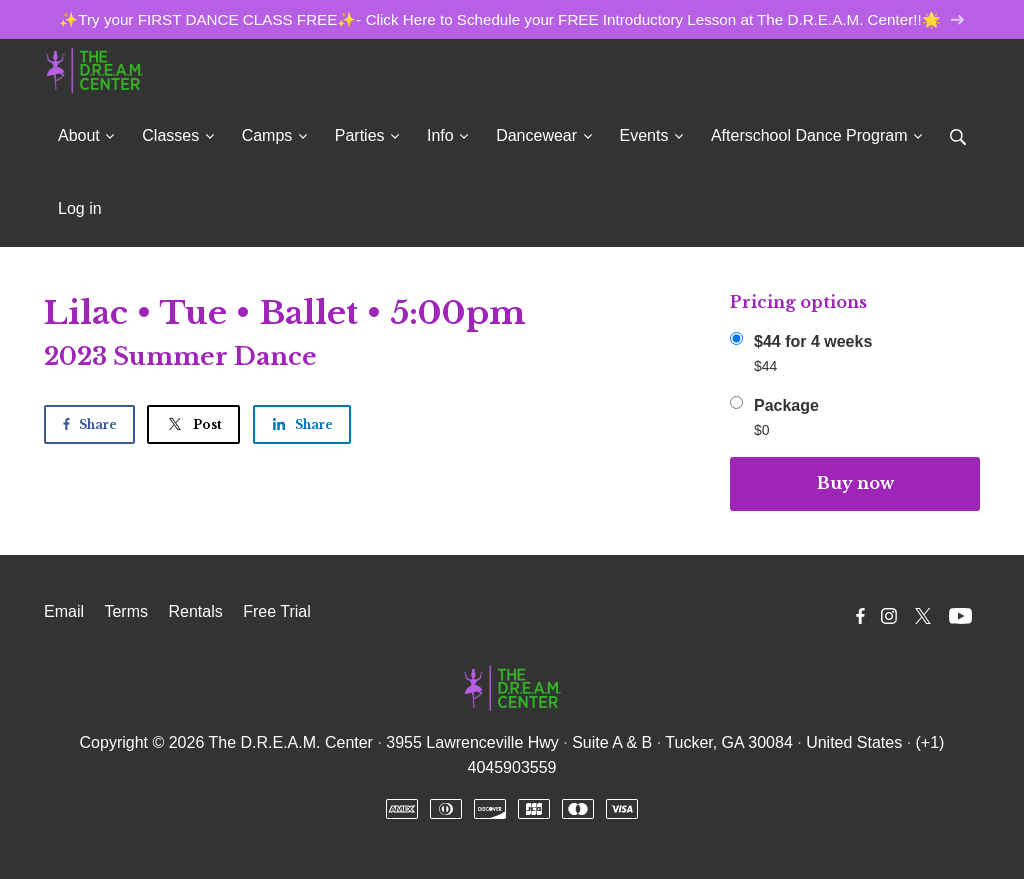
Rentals (195, 611)
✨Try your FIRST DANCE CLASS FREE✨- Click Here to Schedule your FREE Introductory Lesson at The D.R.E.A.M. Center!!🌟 (511, 19)
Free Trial (277, 611)
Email (64, 611)
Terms (126, 611)
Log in (80, 208)
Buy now (855, 483)
